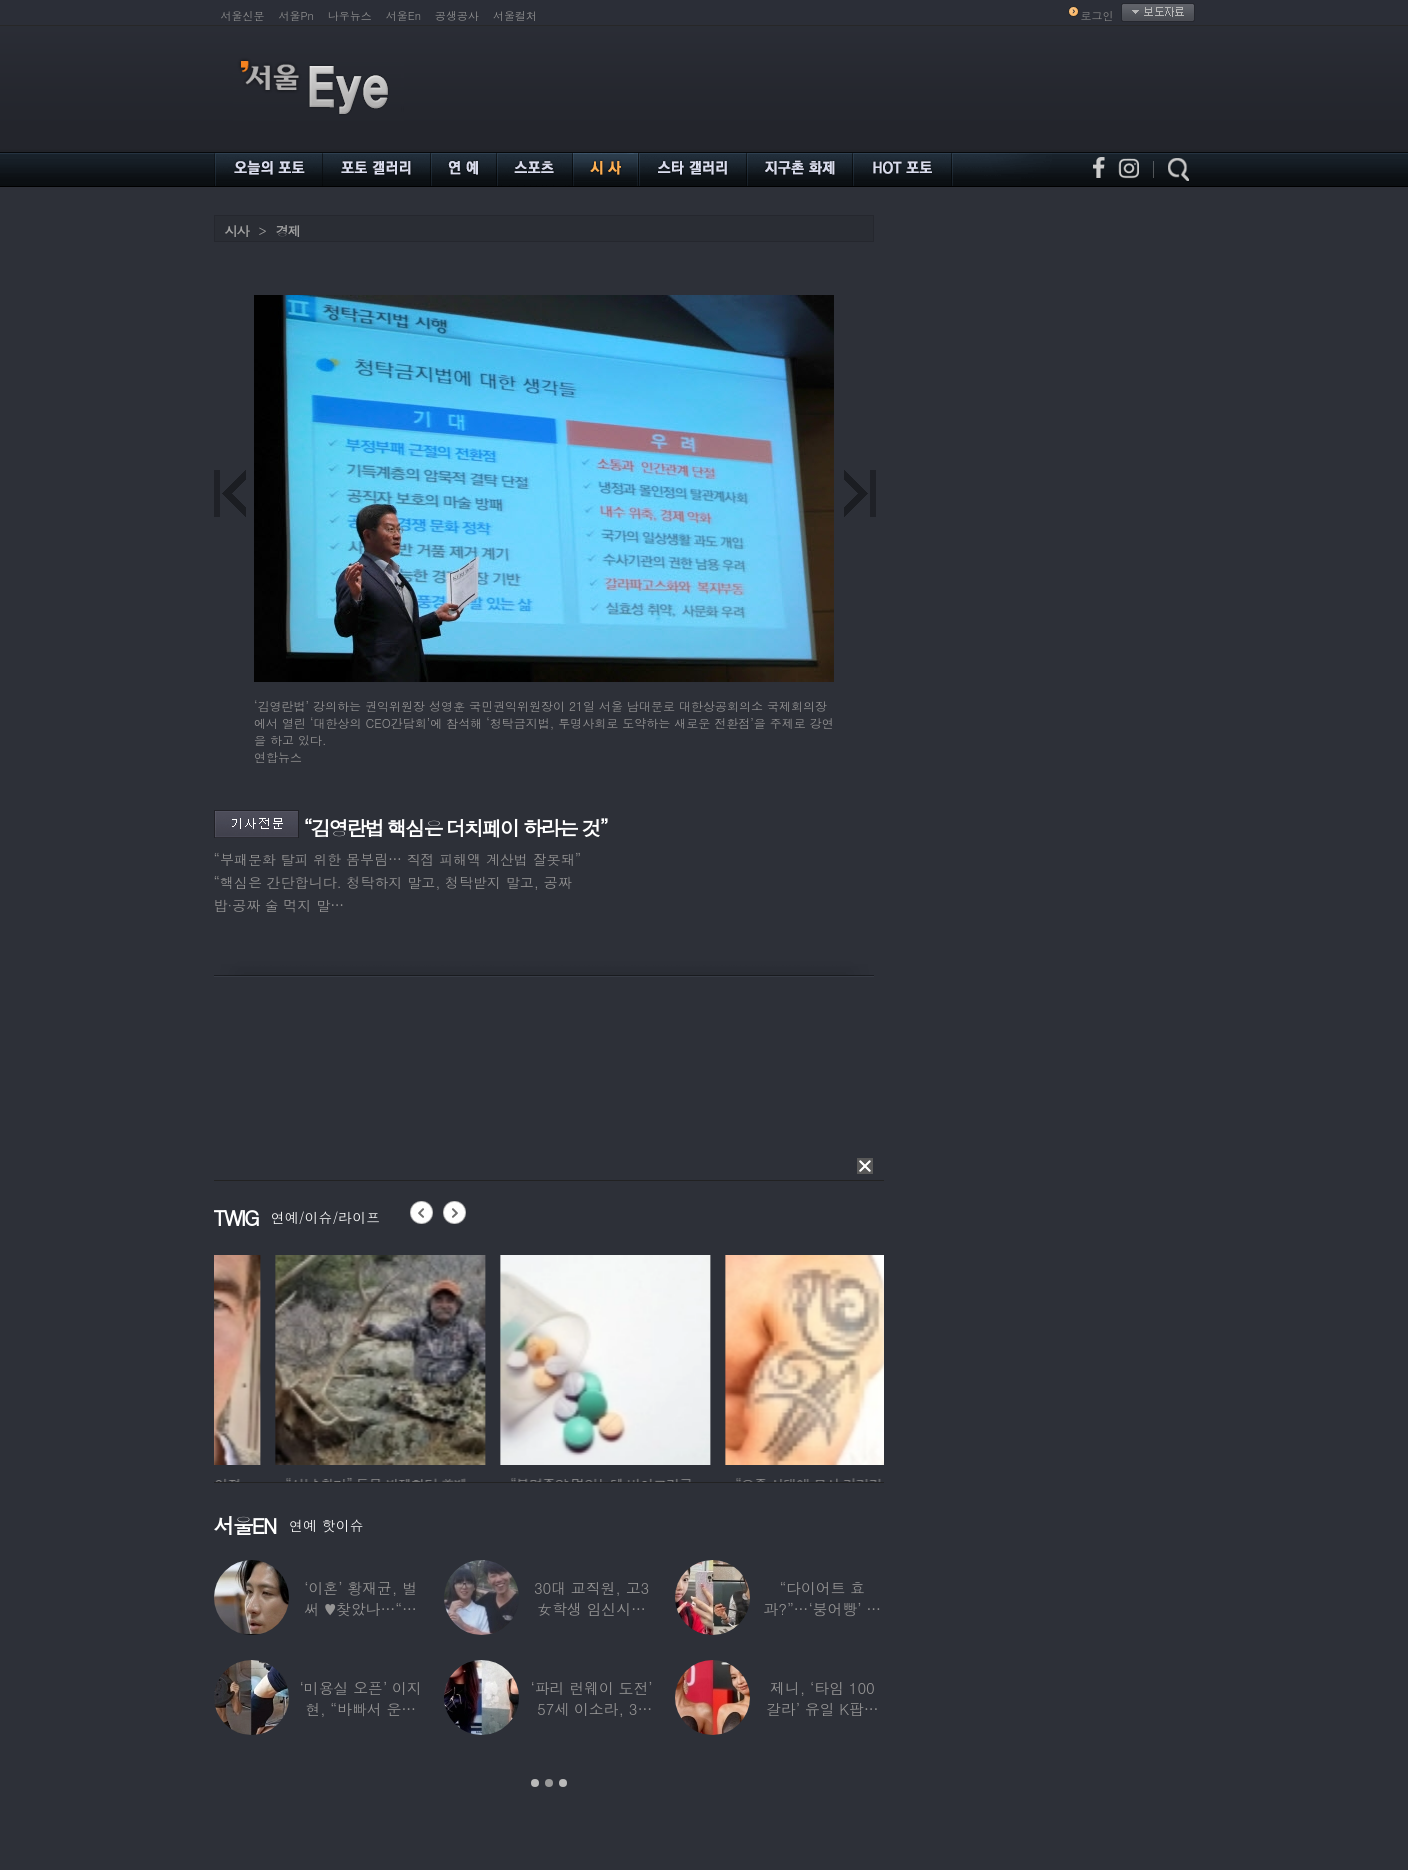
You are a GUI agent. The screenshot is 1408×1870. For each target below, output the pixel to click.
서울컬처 (515, 15)
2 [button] (549, 1783)
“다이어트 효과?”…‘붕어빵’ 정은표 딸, (822, 1608)
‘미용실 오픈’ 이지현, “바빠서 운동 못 (360, 1708)
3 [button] (563, 1783)
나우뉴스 (350, 15)
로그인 (1097, 15)
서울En (403, 15)
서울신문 (243, 15)
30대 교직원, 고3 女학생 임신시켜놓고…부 (590, 1608)
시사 (237, 230)
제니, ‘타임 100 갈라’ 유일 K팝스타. (821, 1708)
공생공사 (457, 15)
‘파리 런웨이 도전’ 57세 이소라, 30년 (591, 1708)
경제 (288, 230)
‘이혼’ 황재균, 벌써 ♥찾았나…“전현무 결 (360, 1608)
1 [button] (535, 1783)
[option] (319, 1357)
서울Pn (296, 15)
